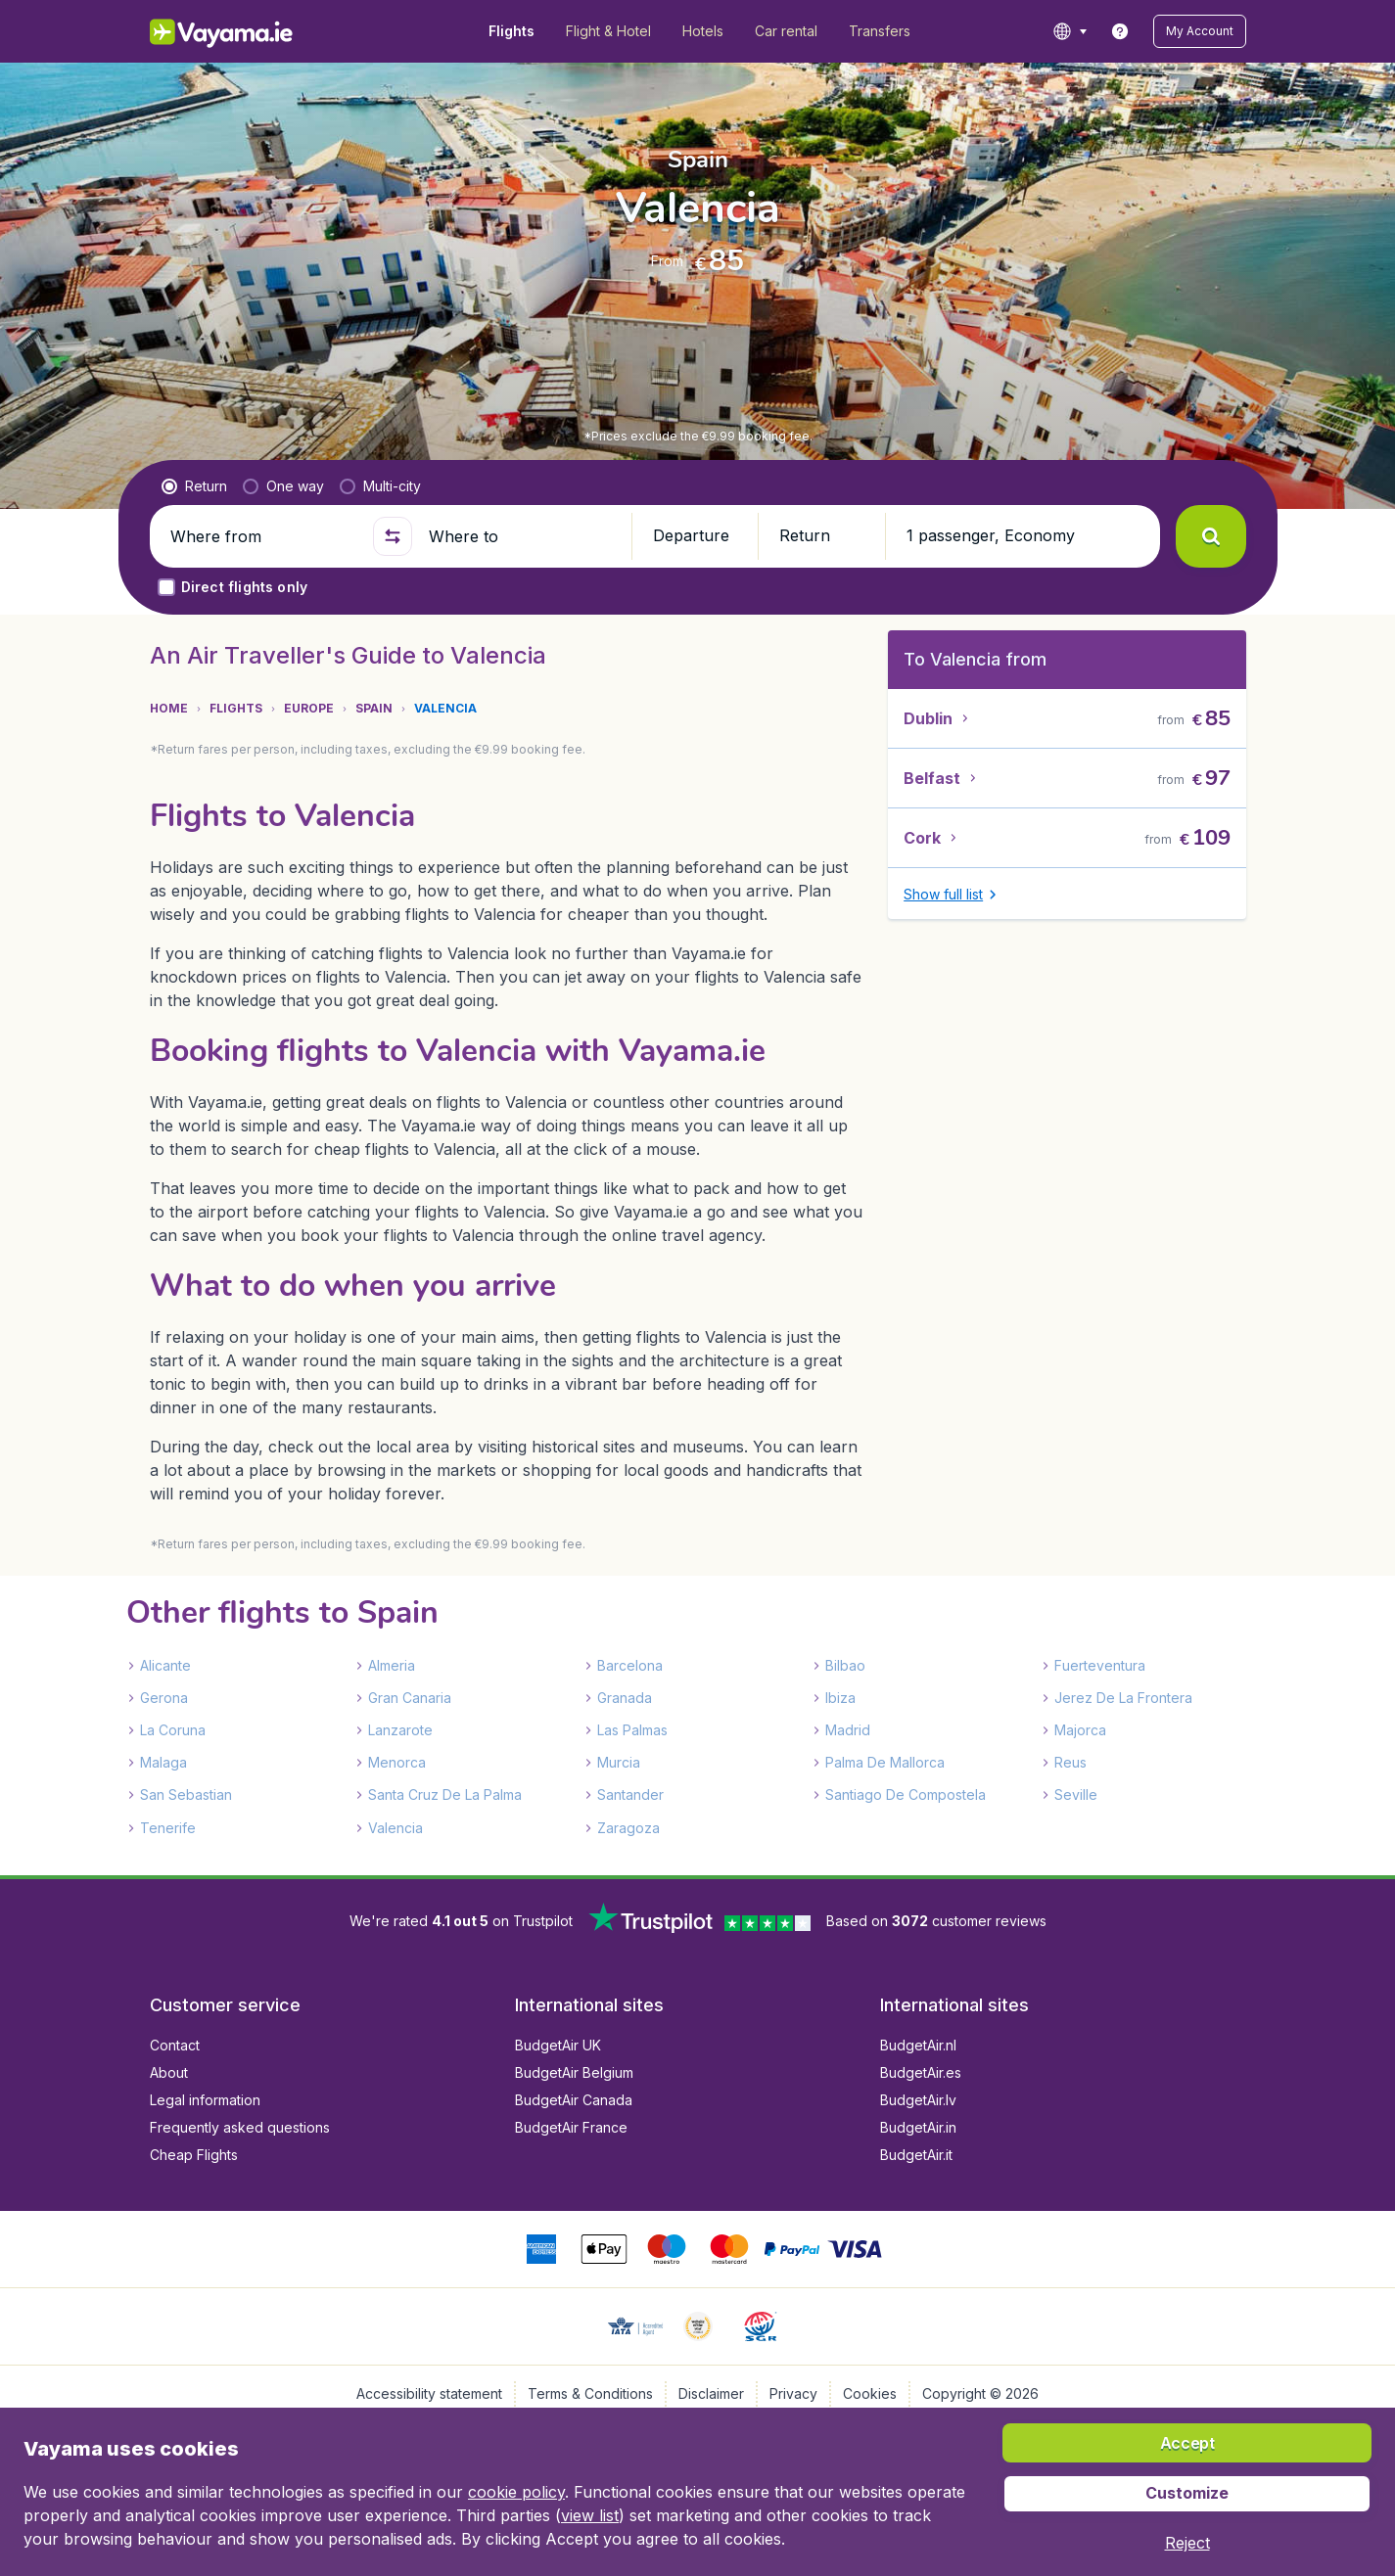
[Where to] (522, 536)
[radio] (194, 486)
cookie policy (516, 2492)
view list (590, 2515)
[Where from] (263, 536)
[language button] (1069, 31)
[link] (1120, 31)
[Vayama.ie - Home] (248, 31)
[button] (1199, 31)
